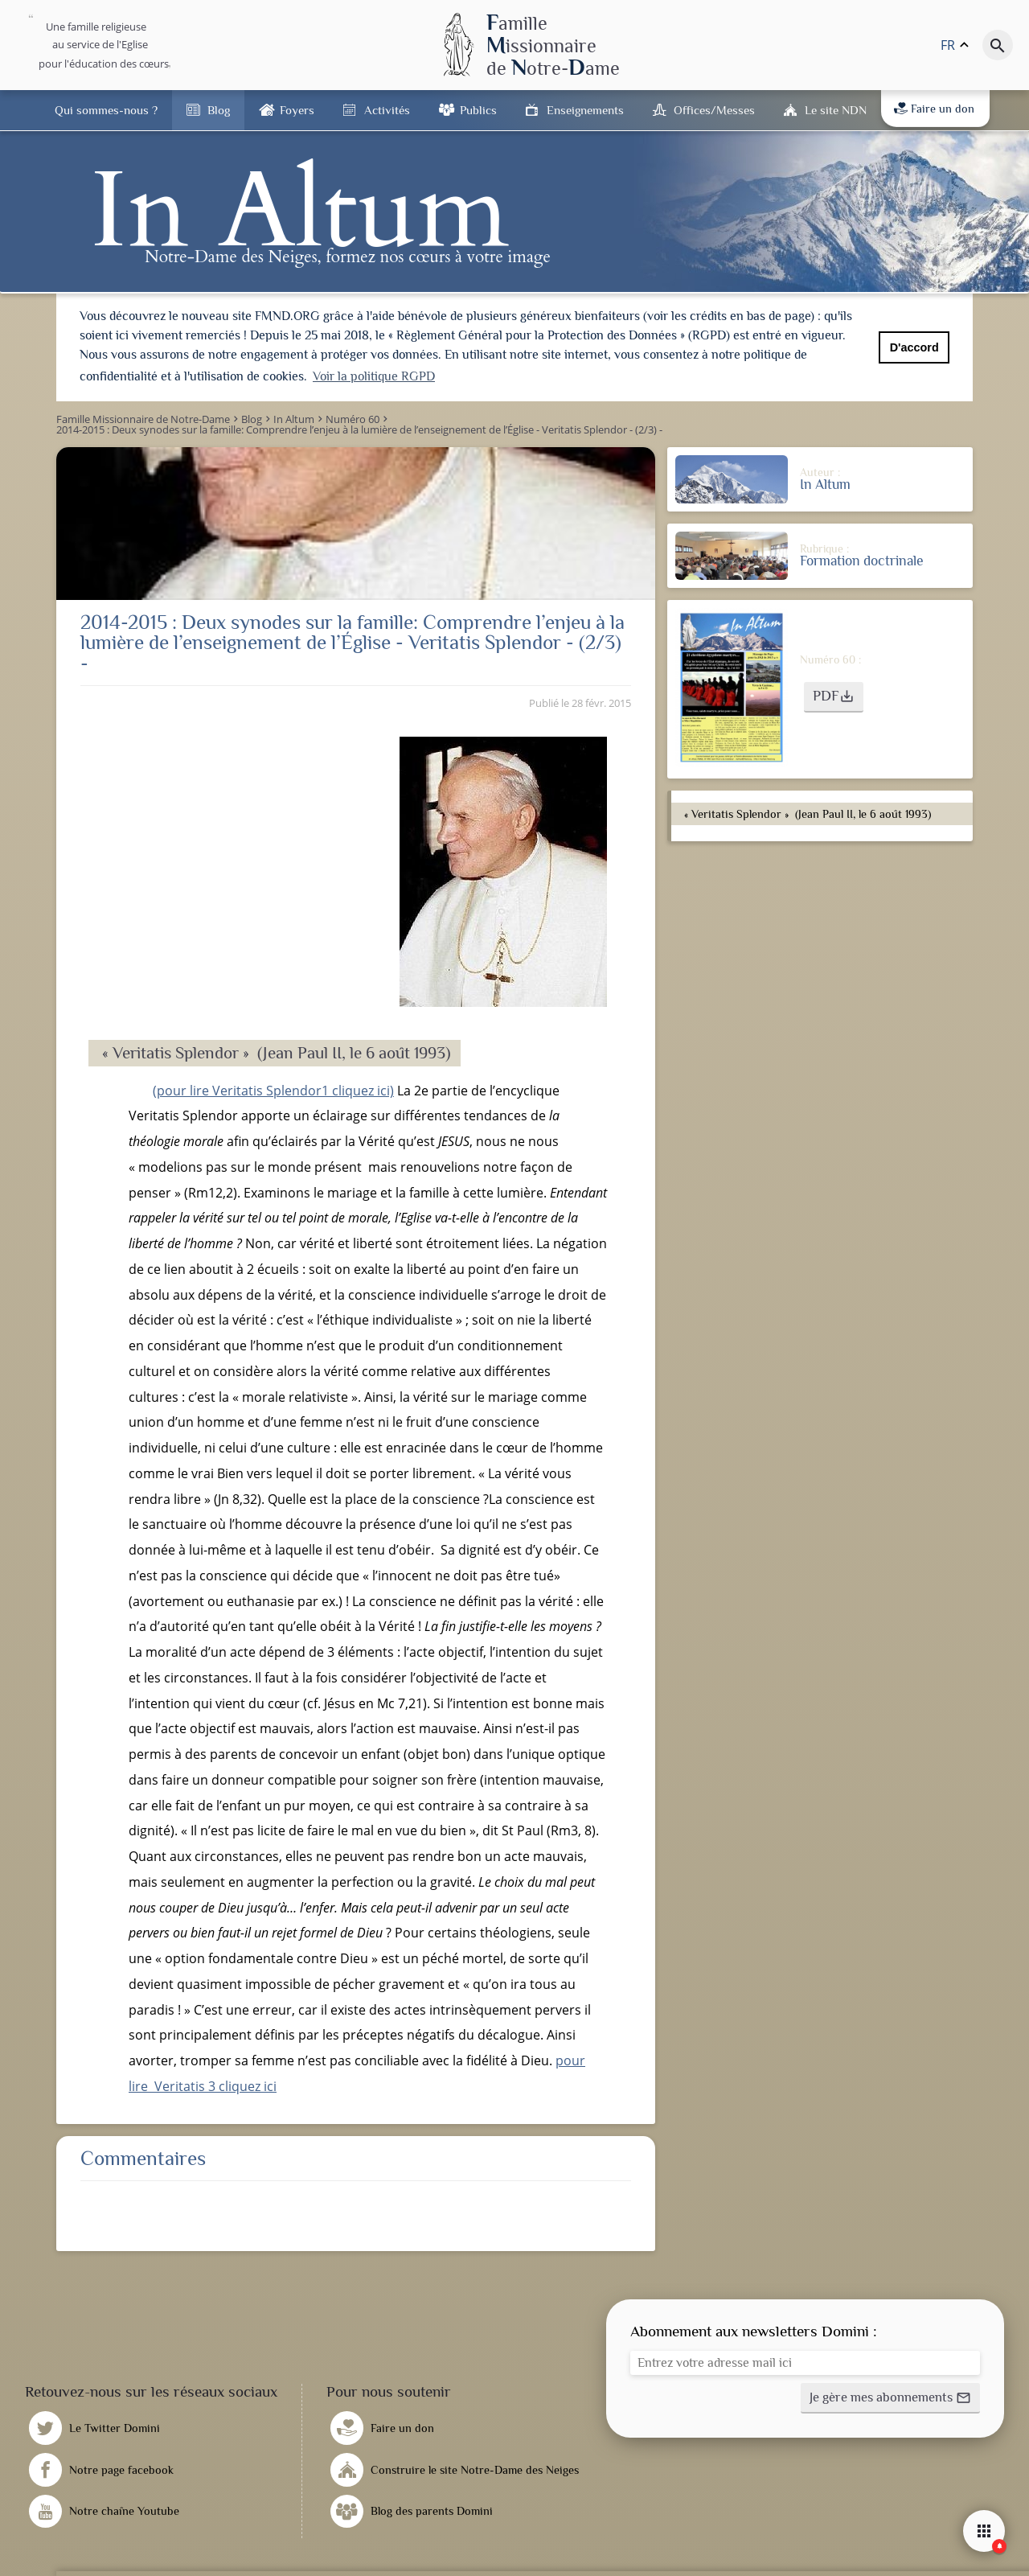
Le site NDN (836, 110)
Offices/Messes (714, 110)
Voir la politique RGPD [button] (374, 376)
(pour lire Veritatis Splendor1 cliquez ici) (273, 1088)
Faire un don (934, 108)
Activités (387, 110)
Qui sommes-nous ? (106, 110)
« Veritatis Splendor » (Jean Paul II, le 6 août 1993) (806, 811)
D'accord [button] (914, 347)
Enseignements (585, 110)
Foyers (297, 110)
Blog (218, 110)
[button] (833, 695)
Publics (478, 110)
